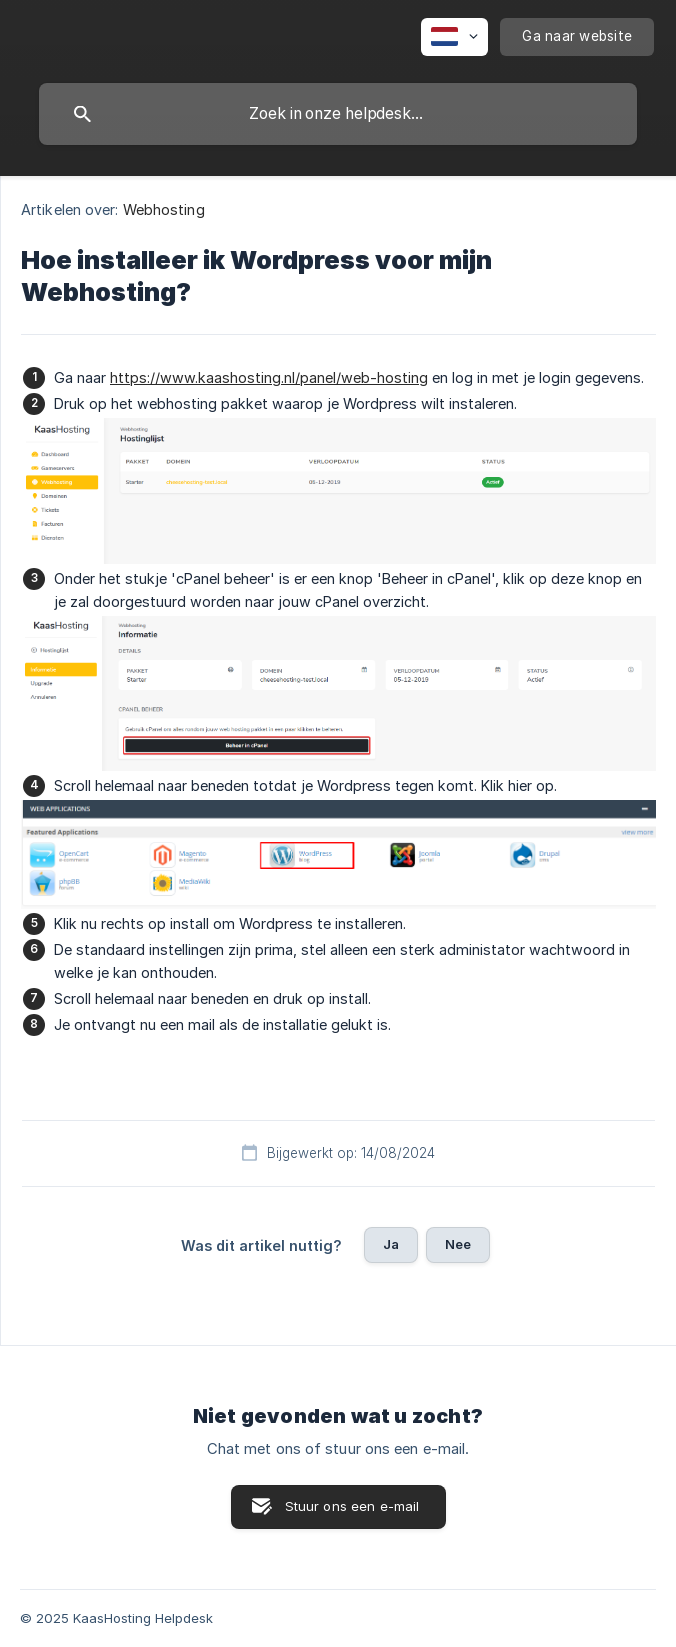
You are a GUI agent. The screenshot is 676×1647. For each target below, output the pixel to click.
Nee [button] (458, 1244)
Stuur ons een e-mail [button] (352, 1506)
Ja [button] (391, 1244)
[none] (454, 37)
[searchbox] (338, 114)
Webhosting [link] (164, 209)
